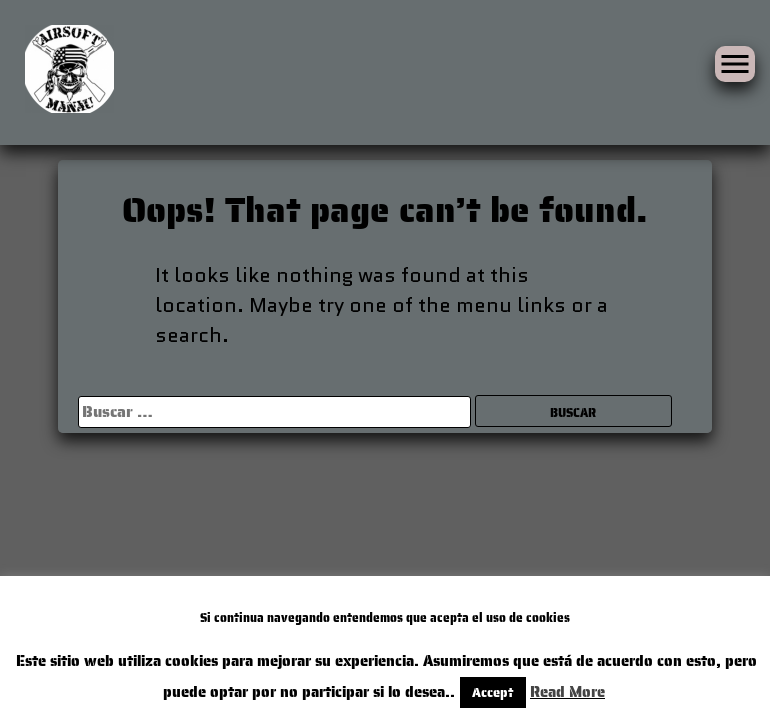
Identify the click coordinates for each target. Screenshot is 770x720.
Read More (494, 692)
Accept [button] (423, 692)
